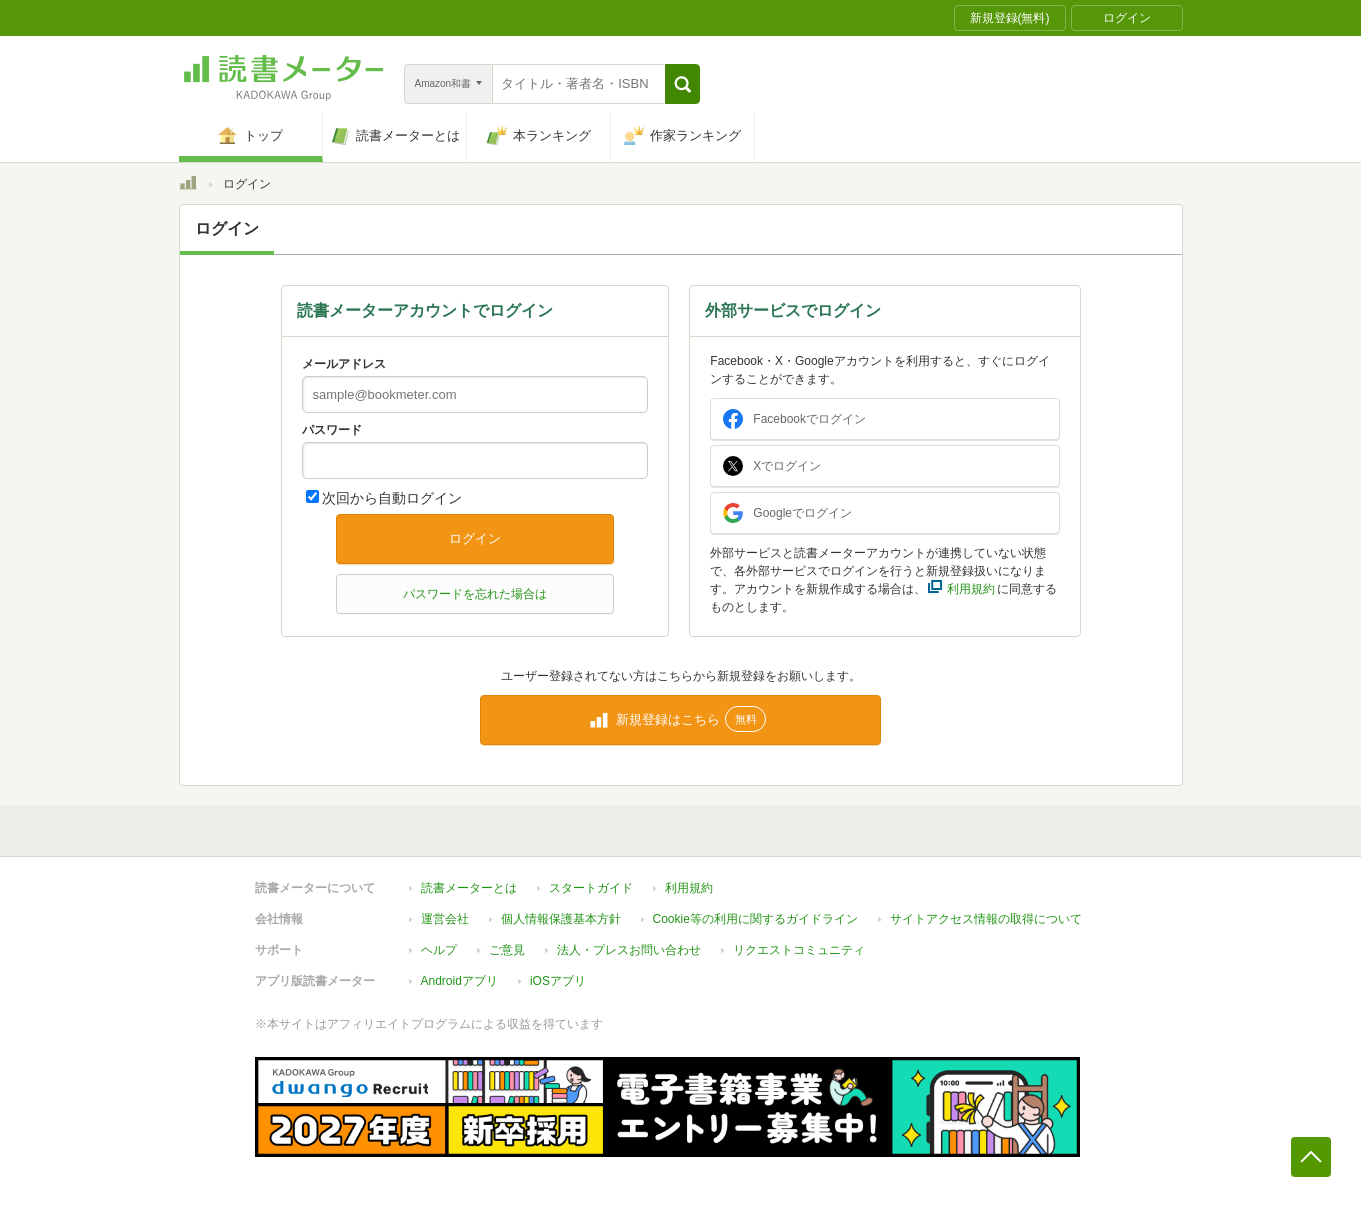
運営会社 (445, 919)
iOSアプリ (558, 981)
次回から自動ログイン (392, 498)
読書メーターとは (469, 888)
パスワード (332, 430)
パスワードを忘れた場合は (475, 594)
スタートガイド (591, 888)
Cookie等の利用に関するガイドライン (755, 919)
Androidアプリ (459, 981)
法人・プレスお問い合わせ (629, 950)
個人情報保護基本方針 (561, 919)
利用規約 (689, 888)
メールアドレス (344, 364)
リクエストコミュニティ (799, 950)
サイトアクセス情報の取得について (986, 919)
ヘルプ (439, 950)
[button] (682, 84)
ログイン (475, 538)
